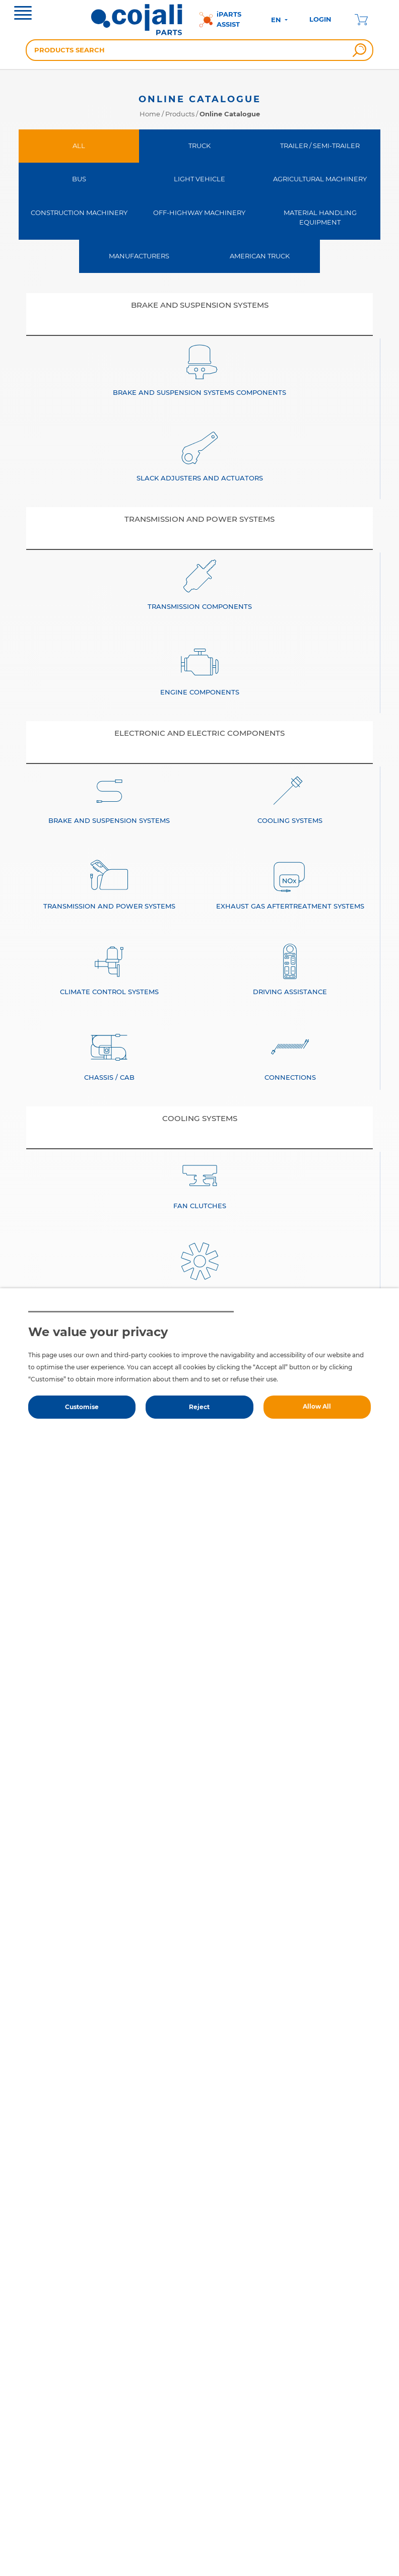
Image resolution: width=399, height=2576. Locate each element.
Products (179, 114)
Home (150, 114)
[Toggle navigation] (23, 14)
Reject (199, 1407)
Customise (82, 1407)
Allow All (317, 1406)
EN (277, 20)
